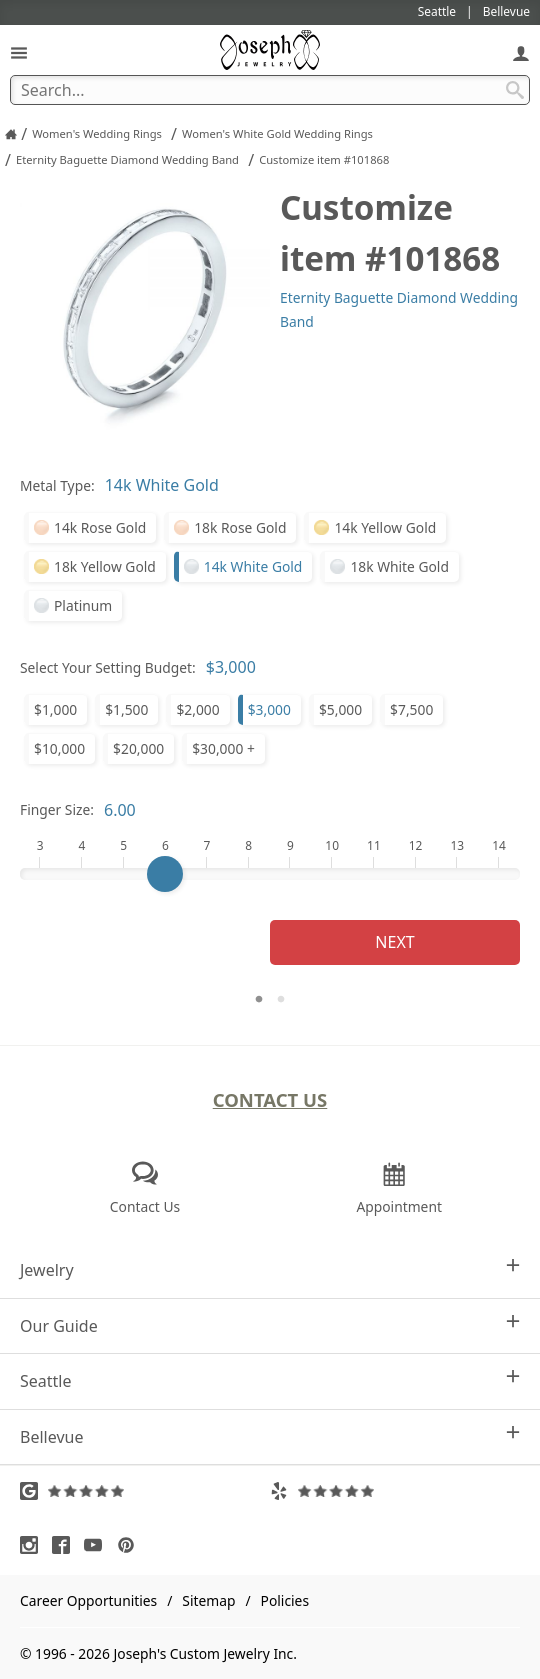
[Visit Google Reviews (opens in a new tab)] (145, 1491)
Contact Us (270, 1099)
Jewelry (270, 1269)
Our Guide (270, 1325)
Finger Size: (57, 809)
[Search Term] (270, 90)
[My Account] (521, 52)
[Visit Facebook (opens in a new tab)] (66, 1545)
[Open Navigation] (19, 52)
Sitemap (208, 1600)
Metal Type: (57, 485)
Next (394, 942)
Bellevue (270, 1436)
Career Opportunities (88, 1600)
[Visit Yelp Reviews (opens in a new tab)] (395, 1491)
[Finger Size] (270, 874)
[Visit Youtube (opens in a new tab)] (98, 1545)
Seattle (270, 1380)
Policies (285, 1600)
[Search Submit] (515, 90)
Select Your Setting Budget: (108, 667)
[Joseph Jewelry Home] (11, 134)
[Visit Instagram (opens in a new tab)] (34, 1545)
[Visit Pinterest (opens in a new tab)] (131, 1545)
